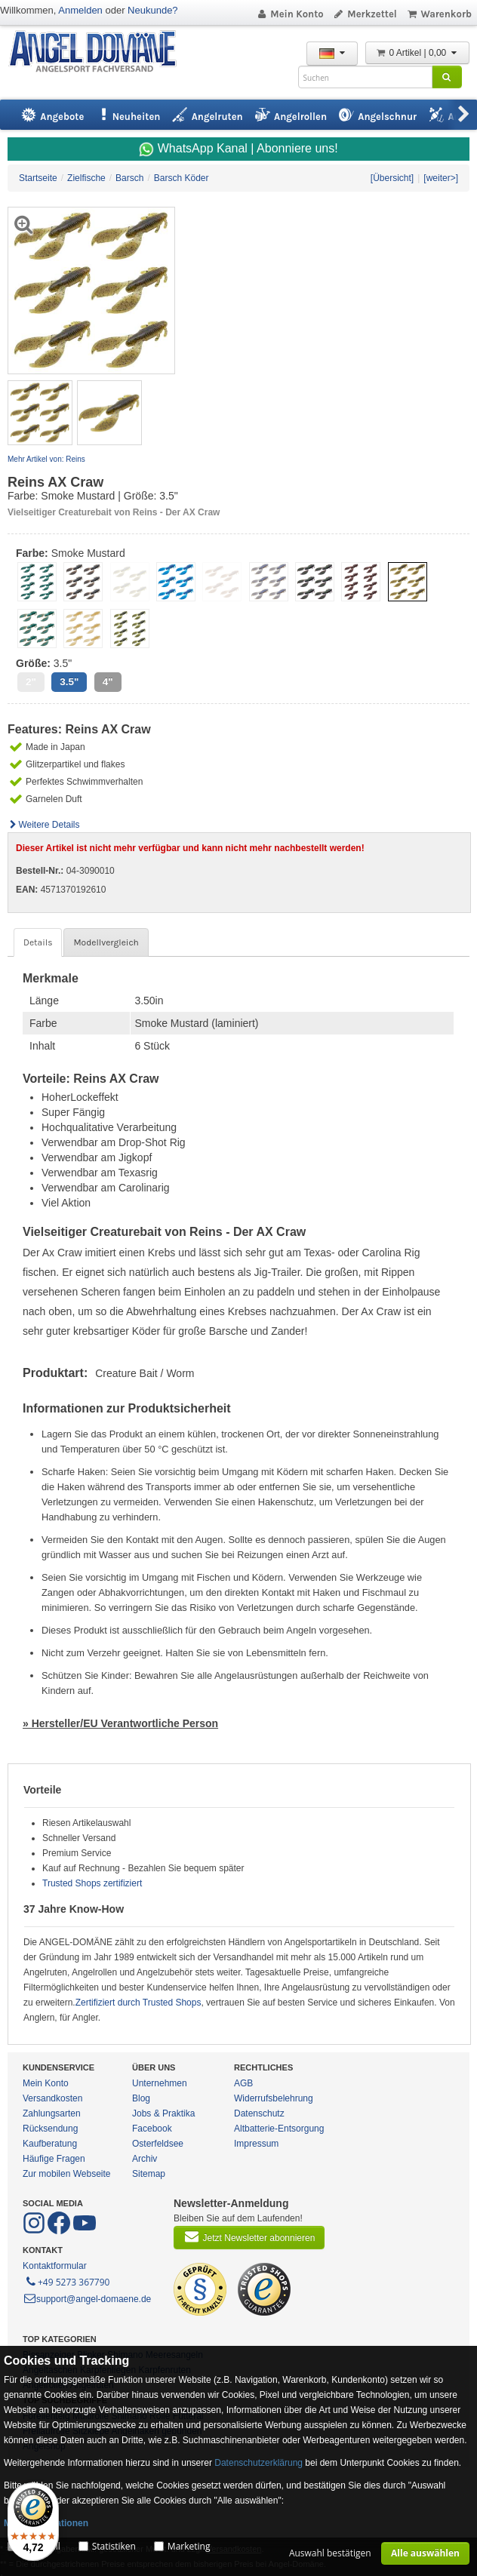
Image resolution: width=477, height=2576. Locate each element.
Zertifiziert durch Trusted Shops (138, 2002)
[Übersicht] (392, 178)
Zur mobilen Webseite (67, 2174)
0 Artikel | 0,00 (417, 53)
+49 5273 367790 (66, 2281)
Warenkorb (439, 14)
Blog (141, 2098)
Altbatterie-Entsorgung (279, 2128)
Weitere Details (44, 824)
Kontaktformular (55, 2266)
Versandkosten (52, 2098)
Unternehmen (159, 2083)
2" (31, 681)
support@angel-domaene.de (87, 2299)
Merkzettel (365, 14)
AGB (243, 2083)
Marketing (189, 2546)
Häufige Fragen (54, 2158)
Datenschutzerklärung (258, 2463)
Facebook (152, 2128)
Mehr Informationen (46, 2523)
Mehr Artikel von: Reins (46, 459)
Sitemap (148, 2174)
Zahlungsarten (52, 2113)
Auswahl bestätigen (330, 2553)
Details (37, 942)
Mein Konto (290, 14)
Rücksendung (50, 2128)
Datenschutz (259, 2113)
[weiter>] (440, 178)
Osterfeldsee (157, 2143)
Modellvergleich (105, 942)
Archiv (144, 2158)
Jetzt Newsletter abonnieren (249, 2236)
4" (108, 681)
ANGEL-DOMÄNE (100, 52)
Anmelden (80, 10)
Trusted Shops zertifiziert (92, 1883)
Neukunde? (153, 10)
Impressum (256, 2143)
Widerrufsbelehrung (273, 2098)
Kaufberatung (50, 2143)
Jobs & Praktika (163, 2113)
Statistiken (114, 2546)
